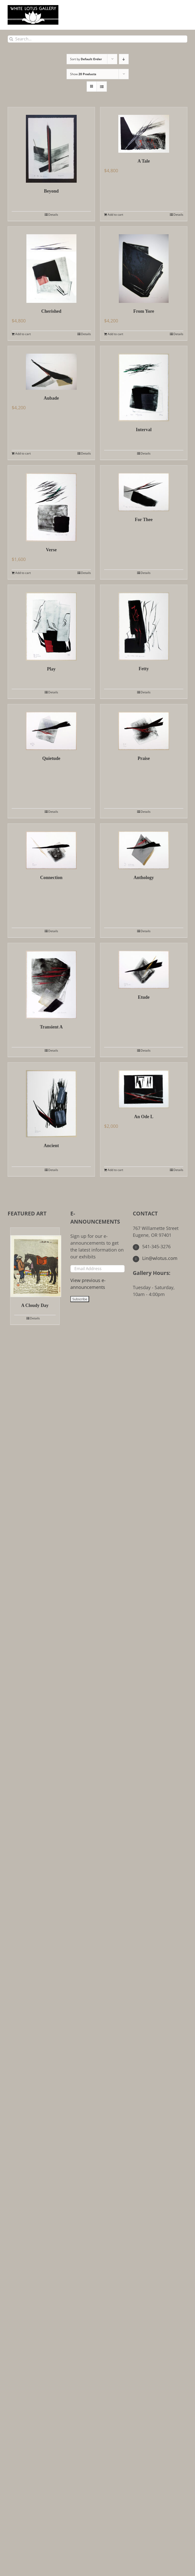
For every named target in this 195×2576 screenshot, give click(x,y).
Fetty (144, 668)
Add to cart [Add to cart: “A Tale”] (115, 214)
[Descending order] (124, 59)
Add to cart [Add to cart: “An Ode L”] (115, 1170)
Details (53, 214)
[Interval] (143, 383)
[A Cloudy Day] (34, 1262)
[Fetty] (143, 622)
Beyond (51, 191)
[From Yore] (143, 265)
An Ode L (143, 1116)
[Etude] (143, 966)
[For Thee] (143, 488)
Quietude (51, 758)
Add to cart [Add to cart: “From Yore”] (115, 334)
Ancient (51, 1145)
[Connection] (51, 846)
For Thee (144, 519)
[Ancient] (51, 1100)
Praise (144, 758)
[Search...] (97, 39)
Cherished (51, 311)
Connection (51, 877)
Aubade (51, 398)
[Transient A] (51, 981)
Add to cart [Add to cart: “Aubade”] (23, 453)
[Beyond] (51, 145)
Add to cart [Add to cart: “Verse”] (23, 573)
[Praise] (143, 727)
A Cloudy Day (34, 1305)
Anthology (144, 877)
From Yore (143, 311)
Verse (51, 549)
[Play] (51, 623)
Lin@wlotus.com (155, 1258)
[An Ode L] (143, 1085)
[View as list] (102, 86)
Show (83, 74)
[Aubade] (51, 368)
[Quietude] (51, 727)
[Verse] (51, 503)
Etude (144, 997)
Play (51, 669)
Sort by (86, 59)
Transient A (51, 1026)
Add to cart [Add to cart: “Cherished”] (23, 334)
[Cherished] (51, 265)
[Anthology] (143, 846)
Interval (144, 429)
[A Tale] (143, 130)
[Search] (11, 39)
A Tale (144, 161)
